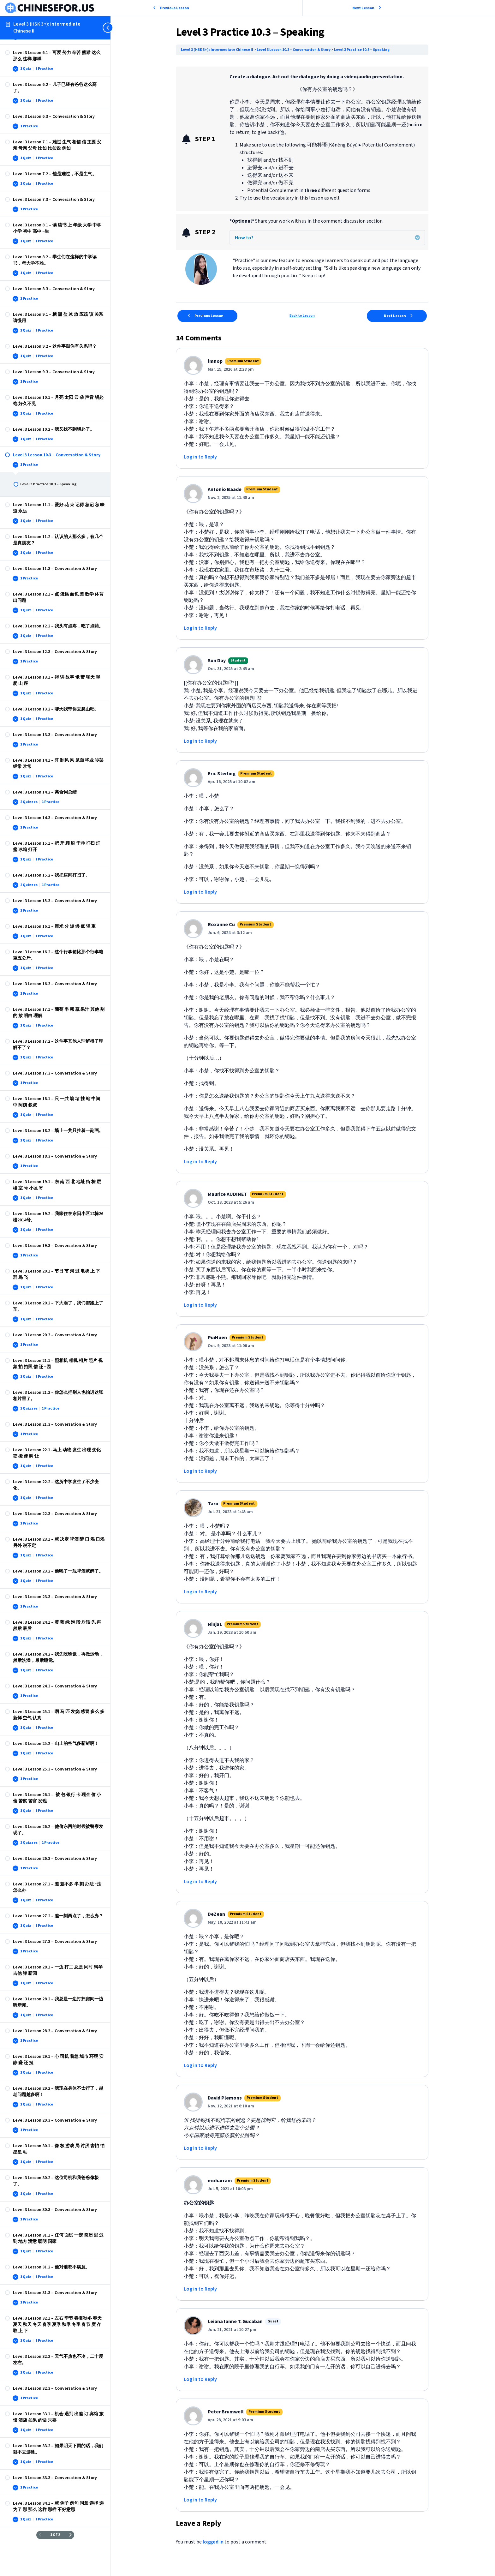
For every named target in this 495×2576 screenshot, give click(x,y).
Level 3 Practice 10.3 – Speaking (362, 49)
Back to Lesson (302, 315)
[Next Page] (70, 2535)
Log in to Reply (201, 456)
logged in (213, 2541)
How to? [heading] (245, 237)
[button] (417, 237)
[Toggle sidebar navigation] (108, 27)
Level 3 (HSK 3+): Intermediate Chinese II (47, 27)
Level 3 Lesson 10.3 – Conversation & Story (294, 49)
